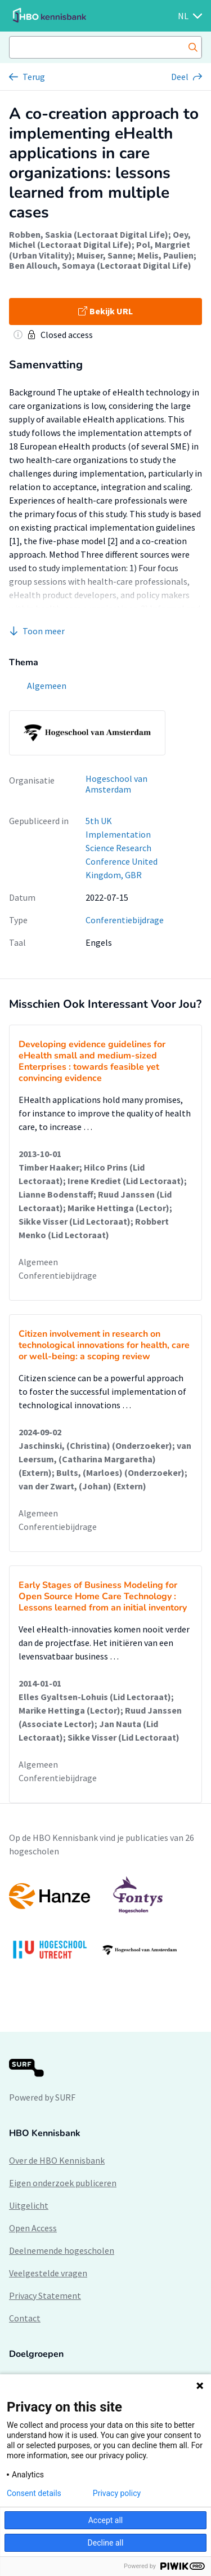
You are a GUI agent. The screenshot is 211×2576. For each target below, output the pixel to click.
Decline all (106, 2542)
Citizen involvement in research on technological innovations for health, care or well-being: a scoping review (104, 1345)
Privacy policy (117, 2493)
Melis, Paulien (165, 255)
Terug (34, 77)
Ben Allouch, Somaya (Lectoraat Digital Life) (100, 265)
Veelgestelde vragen (48, 2273)
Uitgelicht (28, 2205)
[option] (105, 1923)
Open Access (33, 2228)
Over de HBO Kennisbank (57, 2160)
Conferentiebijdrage (125, 920)
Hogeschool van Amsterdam (116, 783)
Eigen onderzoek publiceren (62, 2182)
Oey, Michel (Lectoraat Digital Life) (100, 239)
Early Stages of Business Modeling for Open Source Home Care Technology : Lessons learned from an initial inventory (103, 1596)
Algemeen (38, 1261)
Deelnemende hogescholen (61, 2250)
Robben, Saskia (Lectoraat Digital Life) (88, 234)
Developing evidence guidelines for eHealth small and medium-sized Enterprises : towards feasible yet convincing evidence (92, 1061)
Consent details (34, 2493)
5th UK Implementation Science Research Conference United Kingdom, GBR (122, 847)
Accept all (105, 2520)
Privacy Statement (45, 2295)
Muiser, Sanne (105, 255)
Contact (25, 2318)
